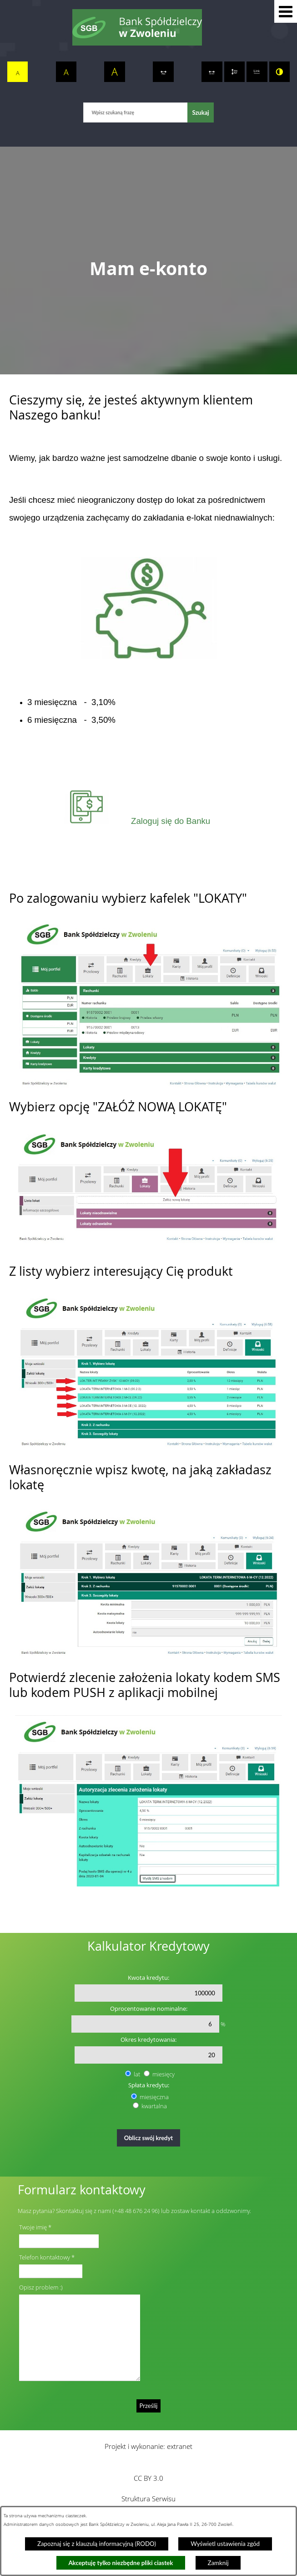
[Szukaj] (200, 112)
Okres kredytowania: (148, 2039)
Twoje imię (33, 2227)
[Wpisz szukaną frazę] (135, 112)
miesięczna (154, 2097)
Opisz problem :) (41, 2287)
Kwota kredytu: (148, 1977)
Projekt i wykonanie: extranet (148, 2446)
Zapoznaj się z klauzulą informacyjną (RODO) (96, 2543)
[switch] (163, 71)
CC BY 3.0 (148, 2478)
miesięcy (163, 2074)
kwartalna (154, 2106)
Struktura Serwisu (148, 2498)
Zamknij (217, 2562)
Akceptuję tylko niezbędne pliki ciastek (120, 2562)
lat (137, 2074)
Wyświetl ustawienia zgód (225, 2543)
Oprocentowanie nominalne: (148, 2008)
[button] (285, 11)
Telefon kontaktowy (44, 2257)
